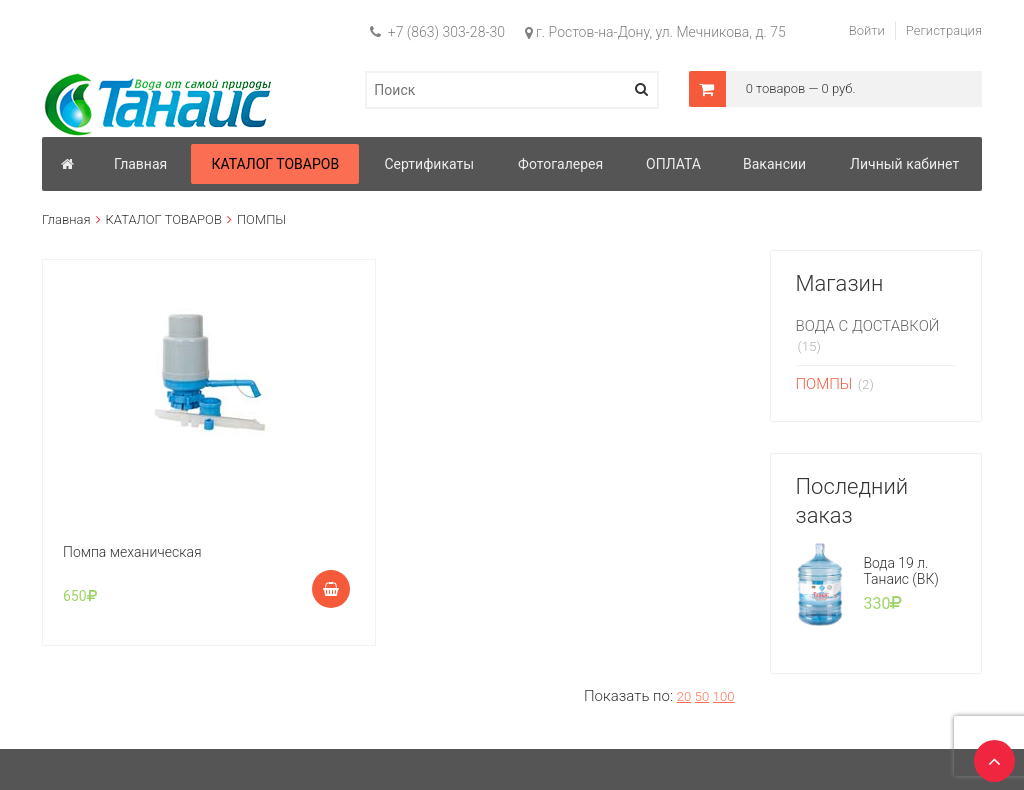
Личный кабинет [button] (904, 164)
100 (724, 696)
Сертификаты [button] (430, 164)
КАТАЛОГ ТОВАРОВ (164, 219)
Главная (66, 219)
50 (702, 696)
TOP (989, 755)
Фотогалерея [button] (560, 164)
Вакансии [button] (774, 164)
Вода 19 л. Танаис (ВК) (901, 571)
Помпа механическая (132, 552)
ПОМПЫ (824, 384)
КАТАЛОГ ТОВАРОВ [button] (275, 164)
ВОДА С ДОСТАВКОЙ (868, 326)
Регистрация (944, 30)
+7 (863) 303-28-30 (437, 32)
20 (684, 696)
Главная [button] (140, 164)
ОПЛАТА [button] (673, 164)
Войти (867, 30)
